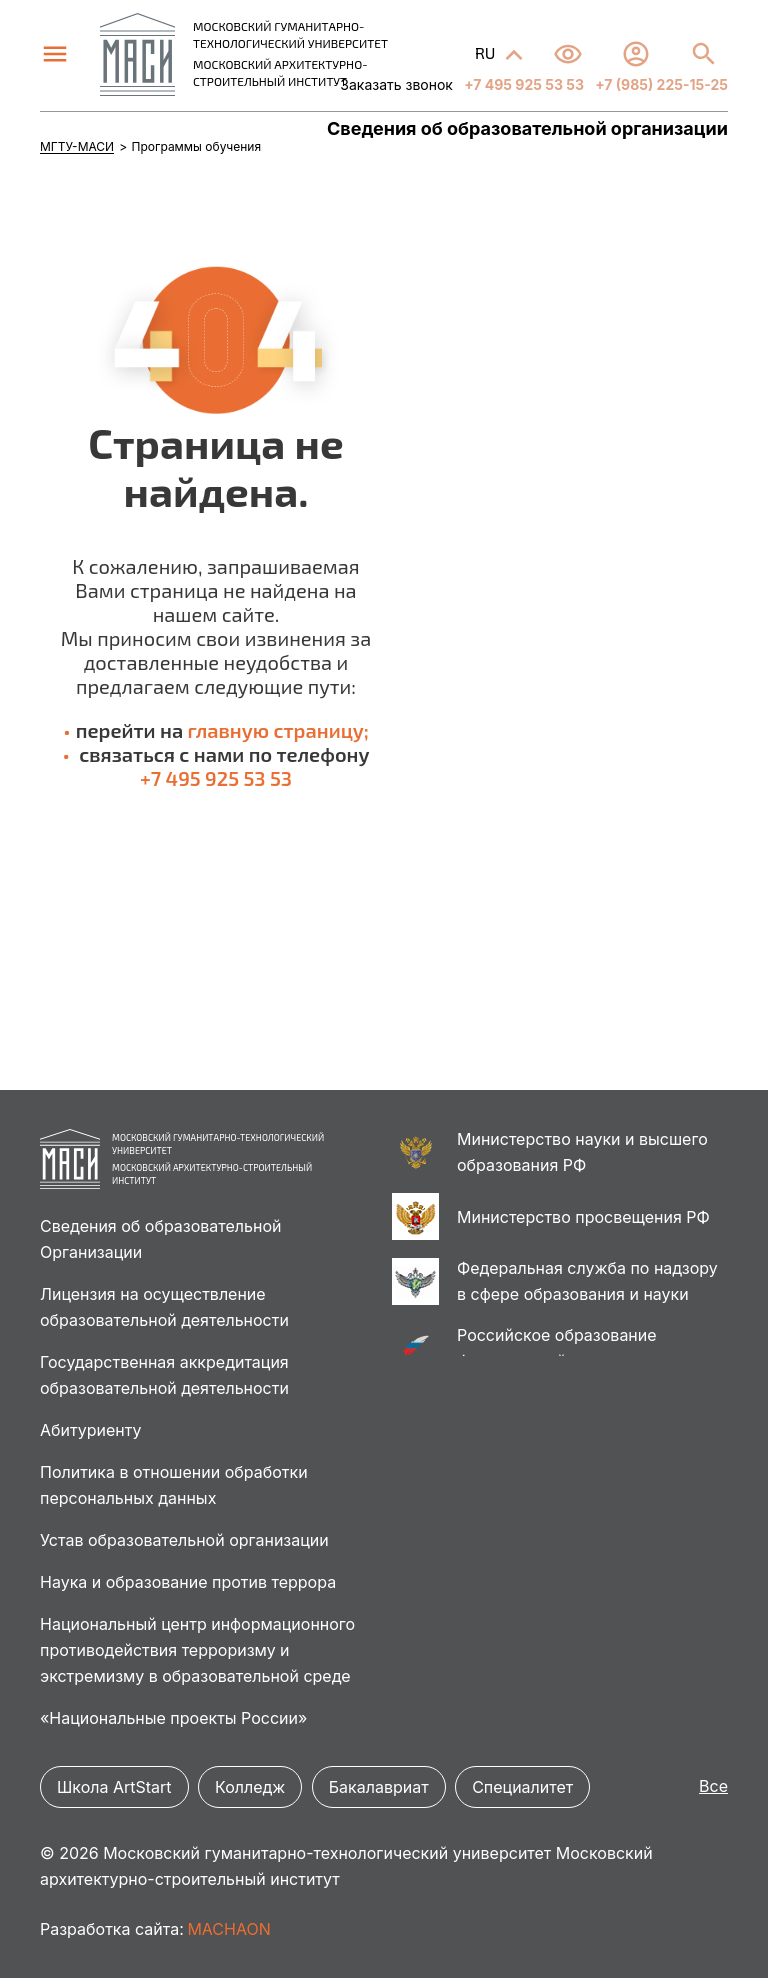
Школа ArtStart (114, 1787)
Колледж (250, 1787)
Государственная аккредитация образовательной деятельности (164, 1375)
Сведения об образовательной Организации (160, 1239)
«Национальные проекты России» (173, 1718)
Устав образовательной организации (184, 1540)
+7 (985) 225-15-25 (660, 84)
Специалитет (522, 1787)
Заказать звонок (396, 84)
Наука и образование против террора (188, 1582)
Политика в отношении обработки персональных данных (174, 1485)
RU (487, 52)
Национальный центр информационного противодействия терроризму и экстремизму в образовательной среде (197, 1650)
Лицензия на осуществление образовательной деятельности (164, 1307)
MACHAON (228, 1929)
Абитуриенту (90, 1430)
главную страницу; (278, 730)
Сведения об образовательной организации (527, 129)
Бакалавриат (379, 1787)
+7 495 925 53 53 (522, 84)
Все (713, 1786)
